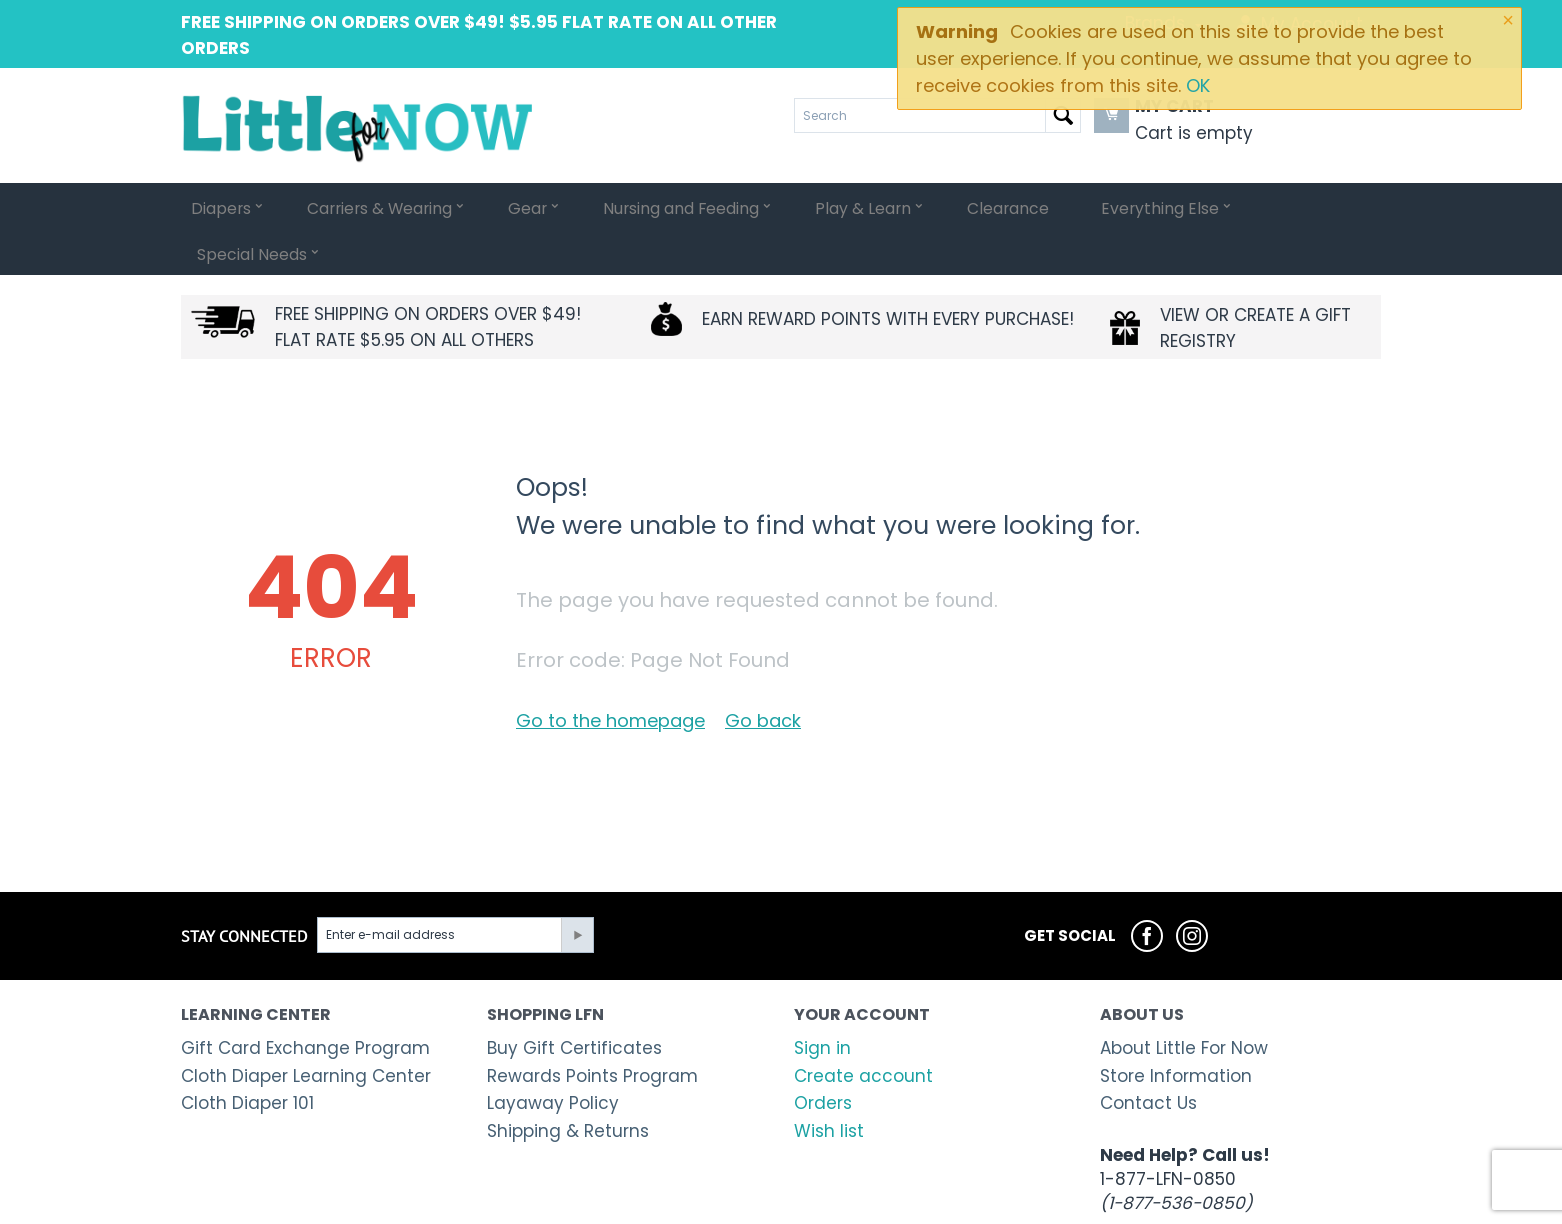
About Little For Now (1184, 1002)
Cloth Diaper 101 (247, 1057)
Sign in (822, 1002)
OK (1198, 85)
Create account (863, 1030)
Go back (763, 674)
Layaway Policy (553, 1057)
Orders (823, 1057)
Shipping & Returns (568, 1085)
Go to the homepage (610, 674)
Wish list (829, 1085)
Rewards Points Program (592, 1030)
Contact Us (1148, 1057)
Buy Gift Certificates (574, 1002)
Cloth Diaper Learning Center (306, 1030)
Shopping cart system (649, 1205)
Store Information (1176, 1030)
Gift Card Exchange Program (305, 1002)
